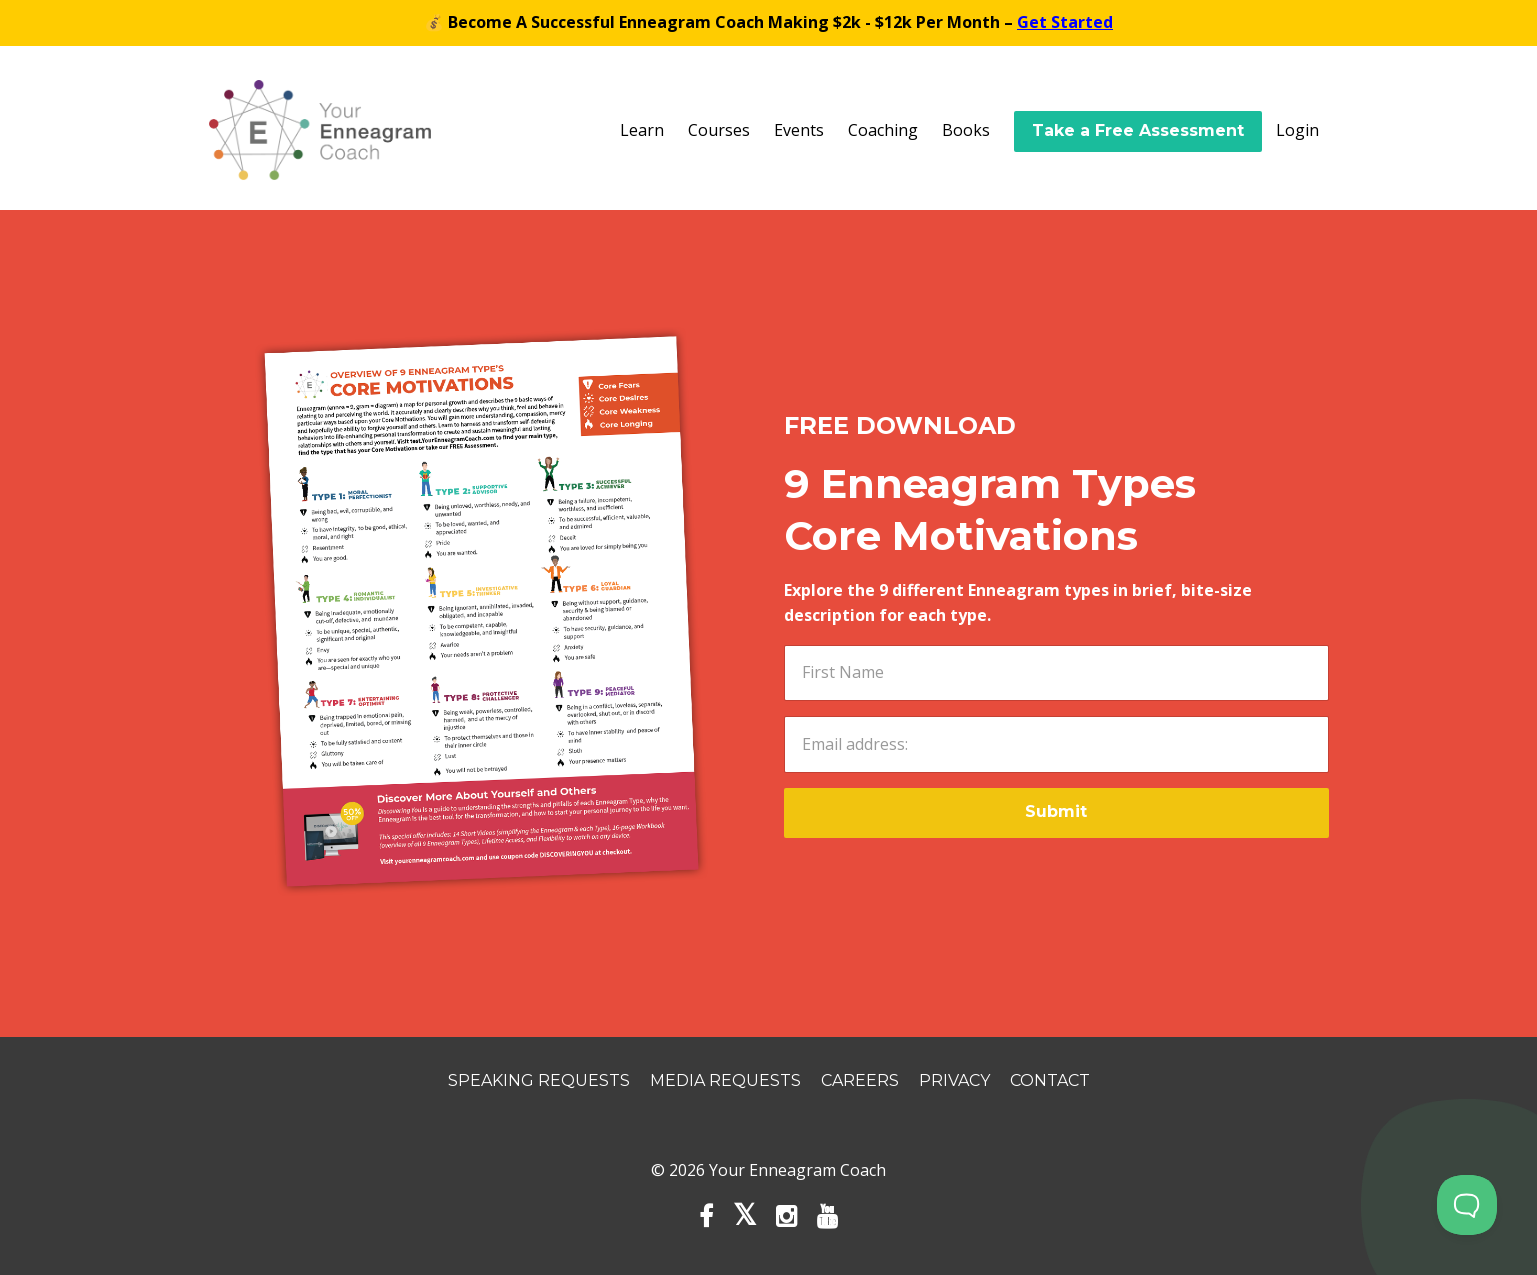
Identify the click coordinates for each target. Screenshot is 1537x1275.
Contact (1050, 1080)
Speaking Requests (539, 1080)
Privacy (954, 1080)
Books (966, 130)
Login (1297, 130)
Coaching (883, 130)
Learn (642, 130)
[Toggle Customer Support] (1467, 1205)
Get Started (1065, 22)
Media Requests (725, 1080)
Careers (860, 1080)
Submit (1056, 811)
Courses (719, 130)
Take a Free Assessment (1138, 130)
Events (799, 130)
